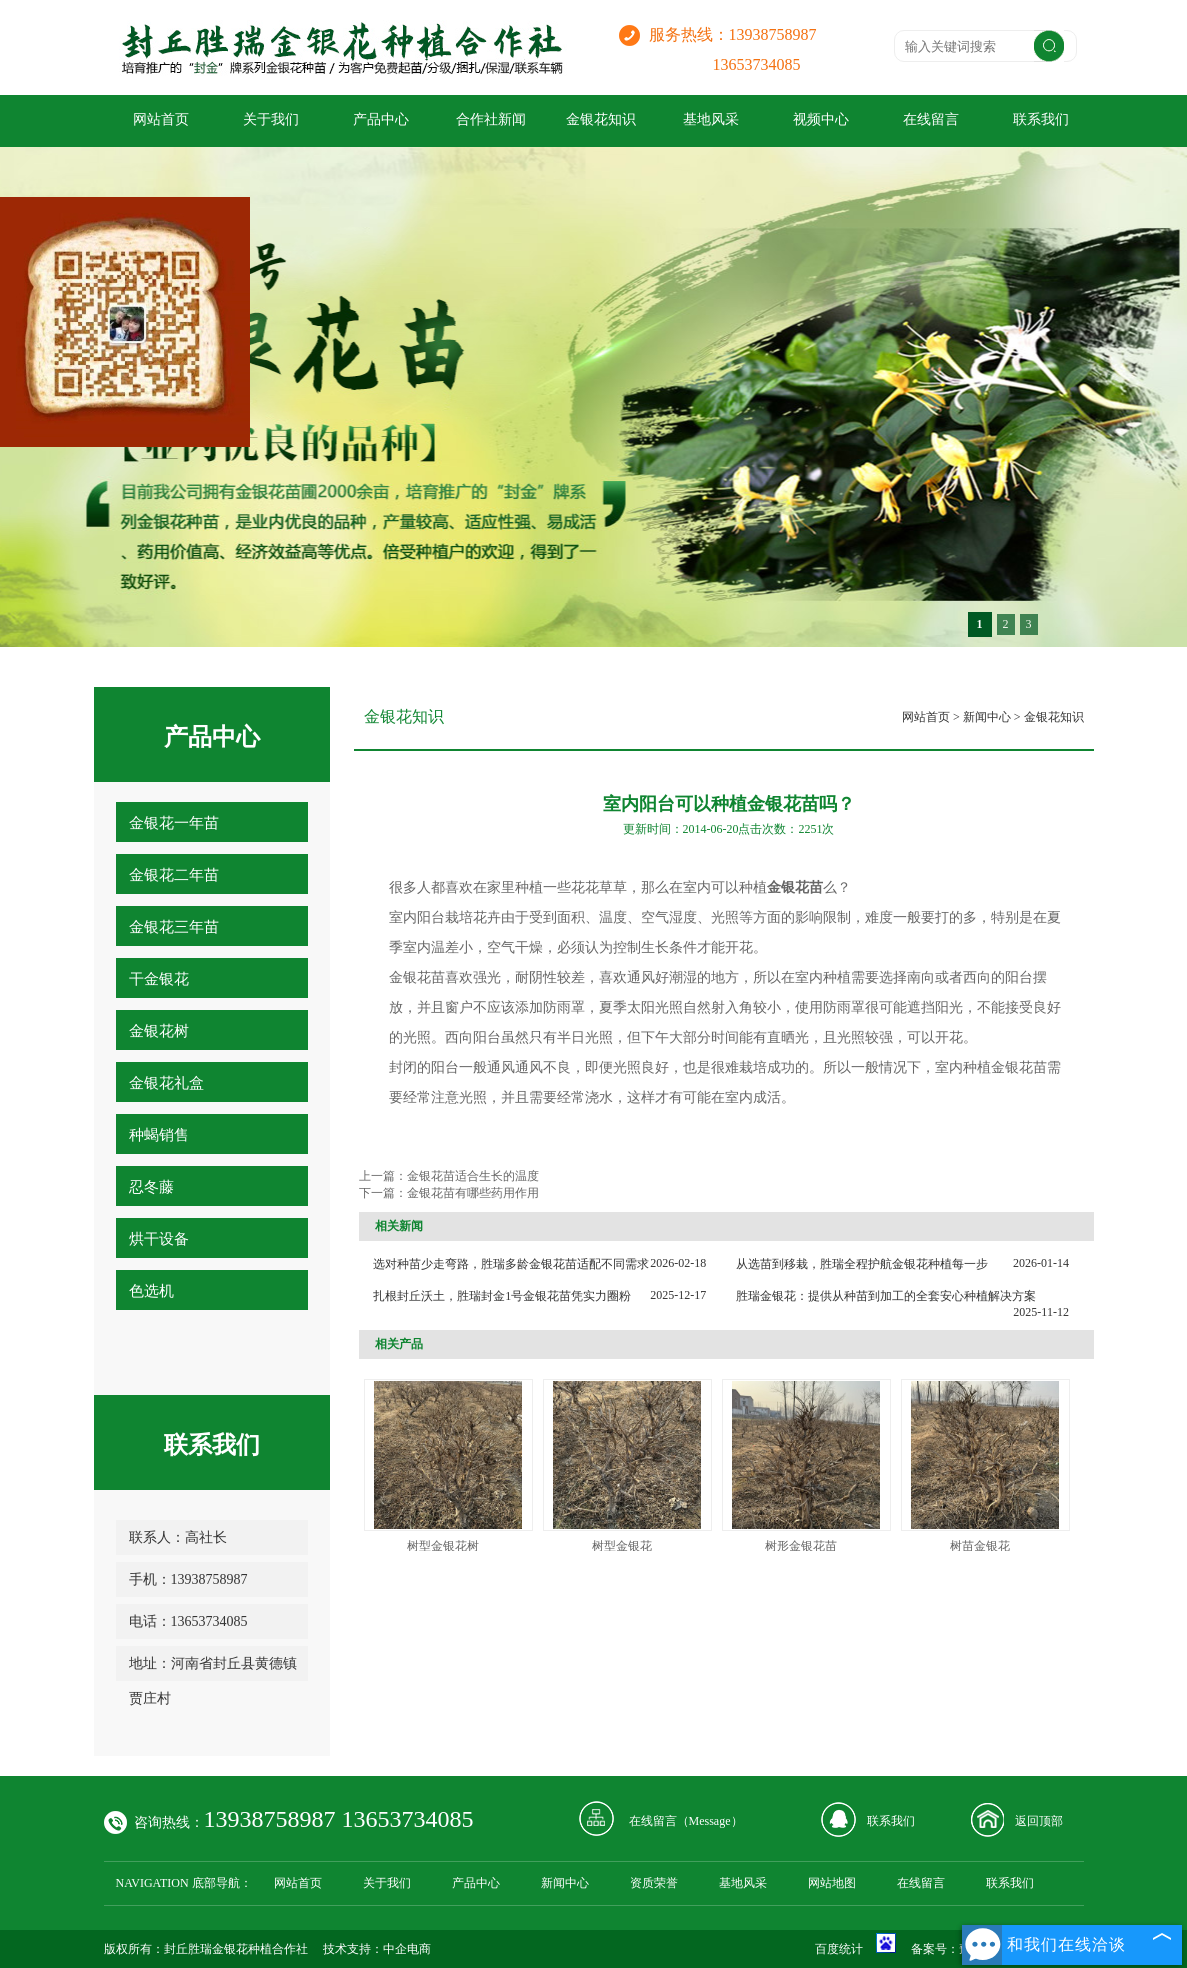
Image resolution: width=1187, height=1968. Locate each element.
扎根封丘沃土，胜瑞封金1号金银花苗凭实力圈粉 (502, 1296)
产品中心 (381, 119)
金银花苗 (1019, 1067)
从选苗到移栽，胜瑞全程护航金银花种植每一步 (862, 1264)
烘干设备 (159, 1239)
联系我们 (1041, 119)
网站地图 (832, 1883)
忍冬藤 (151, 1187)
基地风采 (711, 119)
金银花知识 (601, 119)
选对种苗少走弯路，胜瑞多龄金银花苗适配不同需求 (511, 1264)
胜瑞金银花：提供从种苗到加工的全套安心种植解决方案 (886, 1296)
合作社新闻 (491, 119)
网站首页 (161, 119)
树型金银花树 (443, 1546)
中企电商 (407, 1949)
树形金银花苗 (801, 1546)
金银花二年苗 (174, 875)
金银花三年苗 (174, 927)
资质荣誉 (654, 1883)
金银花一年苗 (174, 823)
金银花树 (159, 1031)
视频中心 (821, 119)
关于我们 (271, 119)
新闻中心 (987, 717)
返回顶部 (1039, 1821)
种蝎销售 (159, 1135)
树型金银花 (622, 1546)
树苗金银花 (980, 1546)
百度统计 (839, 1949)
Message (710, 1821)
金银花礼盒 (166, 1083)
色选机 (151, 1291)
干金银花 (159, 979)
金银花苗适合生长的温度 (473, 1176)
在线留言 (931, 119)
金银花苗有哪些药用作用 (473, 1193)
